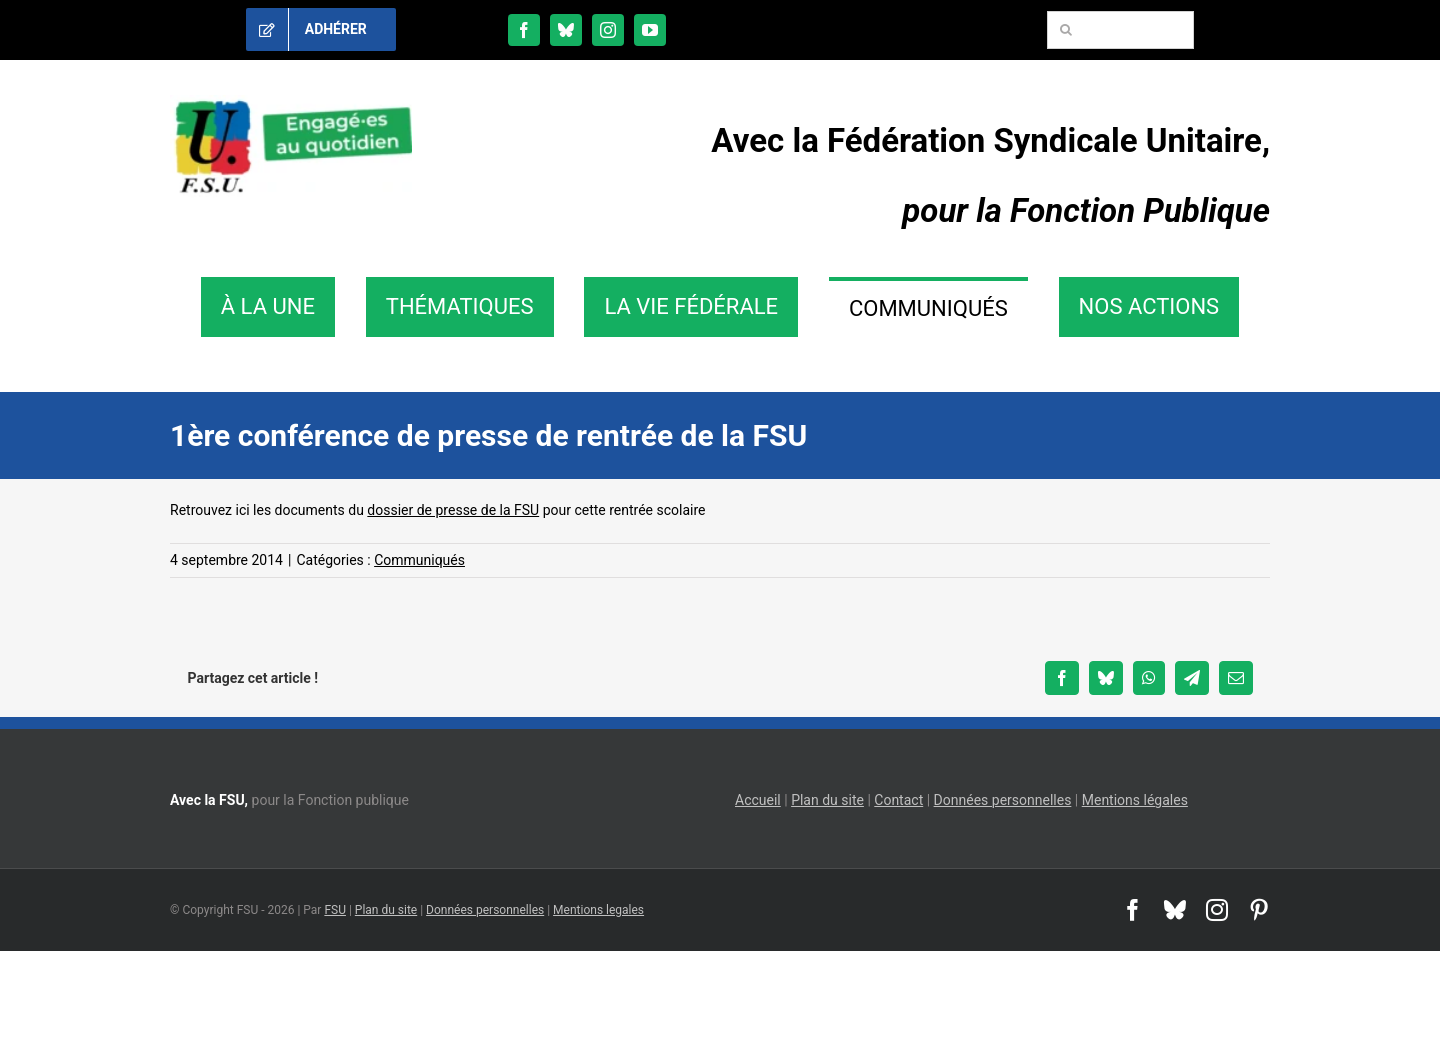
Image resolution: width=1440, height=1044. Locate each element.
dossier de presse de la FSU (453, 510)
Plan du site (827, 800)
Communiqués (419, 560)
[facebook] (524, 30)
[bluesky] (566, 30)
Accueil (758, 800)
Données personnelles (1003, 800)
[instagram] (608, 30)
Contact (898, 800)
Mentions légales (1135, 800)
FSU (335, 910)
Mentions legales (598, 910)
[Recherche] (1066, 30)
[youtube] (650, 30)
